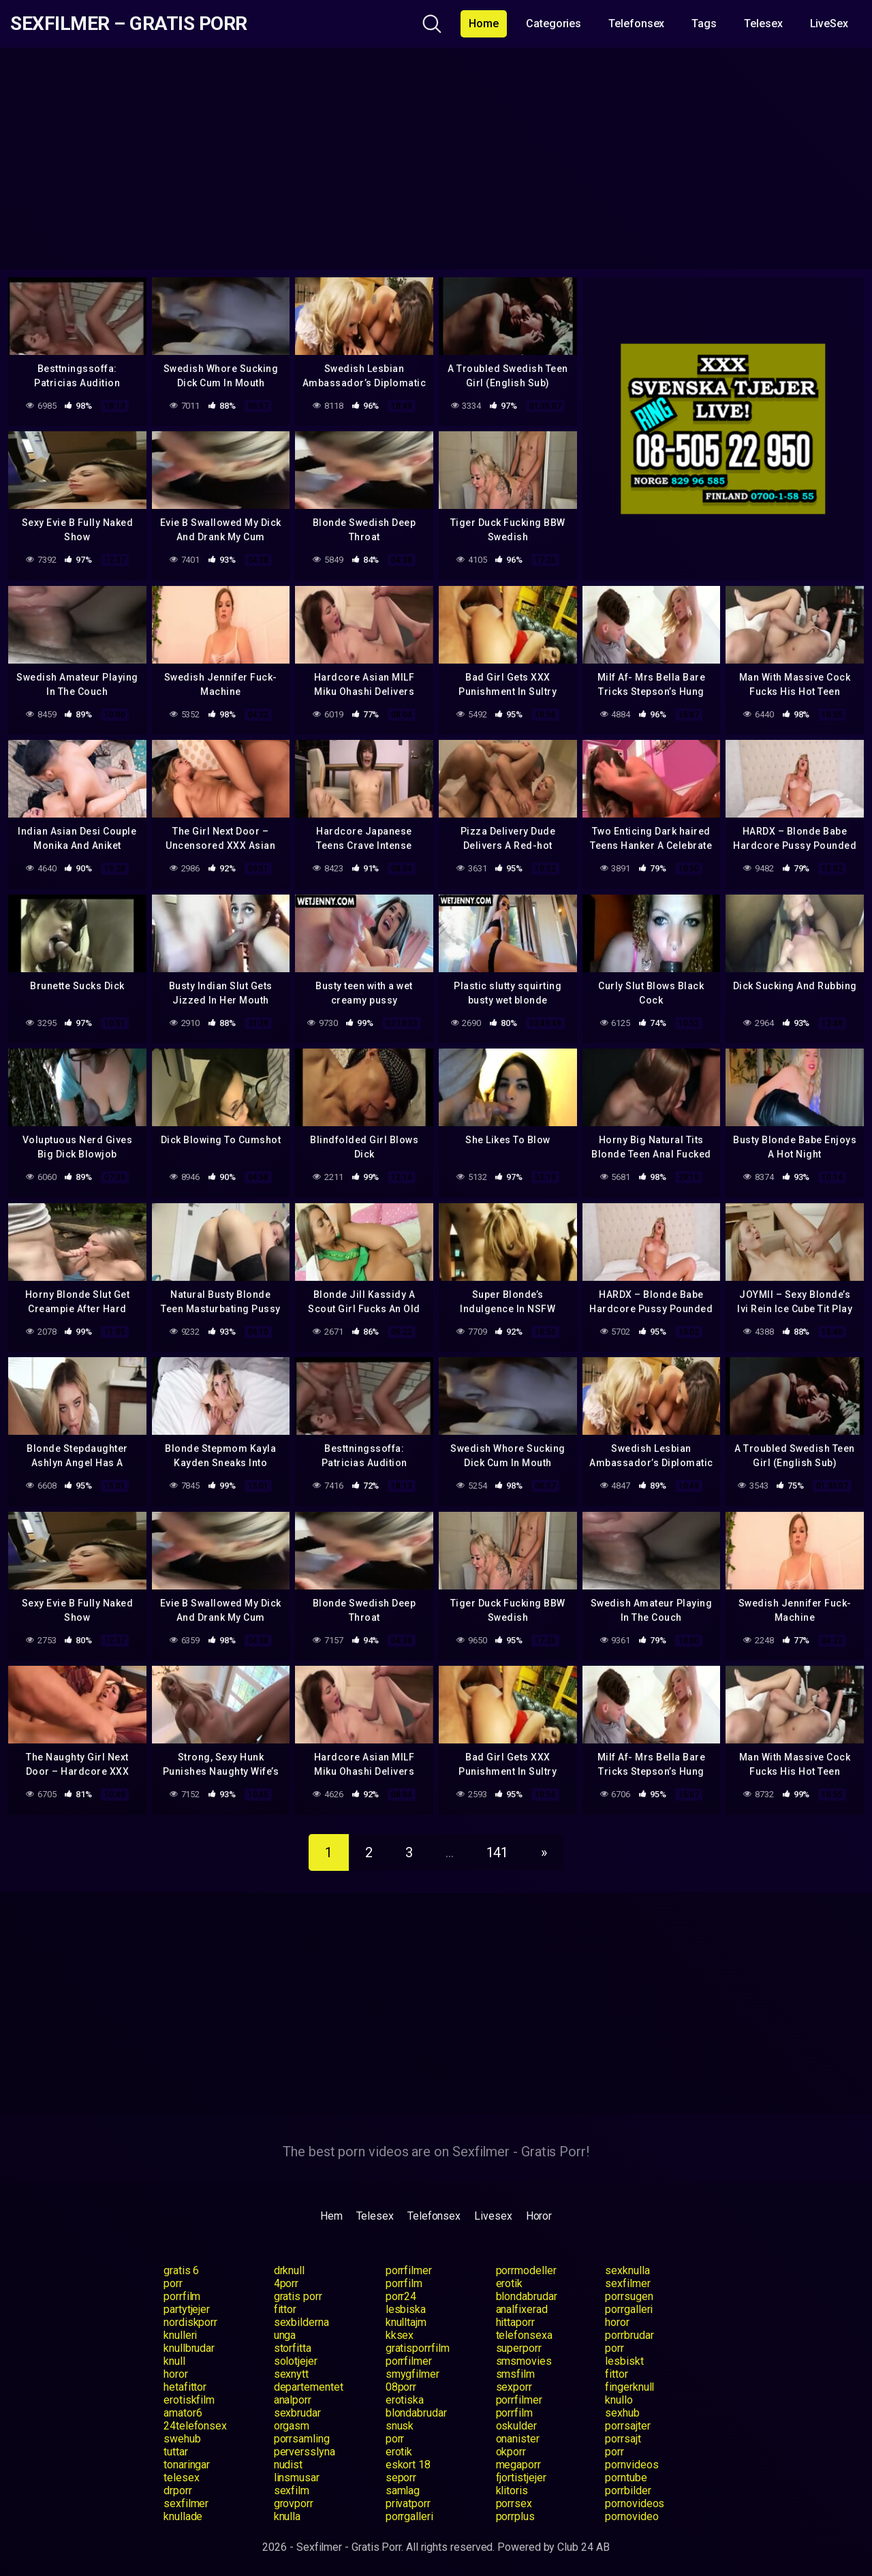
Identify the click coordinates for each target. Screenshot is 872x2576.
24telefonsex (195, 2425)
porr (173, 2283)
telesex (181, 2477)
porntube (626, 2477)
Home (484, 23)
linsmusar (297, 2477)
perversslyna (304, 2451)
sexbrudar (297, 2412)
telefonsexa (524, 2335)
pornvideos (631, 2464)
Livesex (493, 2215)
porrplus (515, 2516)
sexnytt (291, 2374)
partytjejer (187, 2309)
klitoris (512, 2490)
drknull (289, 2270)
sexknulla (627, 2270)
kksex (400, 2335)
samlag (403, 2490)
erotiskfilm (189, 2399)
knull (174, 2361)
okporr (511, 2451)
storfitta (292, 2348)
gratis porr (298, 2296)
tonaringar (187, 2464)
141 (497, 1852)
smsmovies (524, 2361)
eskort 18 (408, 2464)
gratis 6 (181, 2270)
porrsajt (622, 2438)
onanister (518, 2438)
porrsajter (627, 2425)
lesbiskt (624, 2361)
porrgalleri (629, 2309)
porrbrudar (629, 2335)
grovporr (293, 2503)
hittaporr (515, 2322)
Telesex (763, 23)
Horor (539, 2215)
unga (285, 2335)
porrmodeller (526, 2270)
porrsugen (629, 2296)
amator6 (183, 2412)
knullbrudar (189, 2348)
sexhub (622, 2412)
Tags (704, 23)
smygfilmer (412, 2374)
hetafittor (185, 2386)
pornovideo (631, 2516)
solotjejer (295, 2361)
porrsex (514, 2503)
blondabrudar (526, 2296)
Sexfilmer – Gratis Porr (128, 23)
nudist (288, 2464)
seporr (401, 2477)
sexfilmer (627, 2283)
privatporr (408, 2503)
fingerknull (629, 2386)
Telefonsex (636, 23)
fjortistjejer (521, 2477)
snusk (400, 2425)
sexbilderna (301, 2322)
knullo (619, 2399)
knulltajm (406, 2322)
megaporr (518, 2464)
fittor (285, 2309)
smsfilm (515, 2374)
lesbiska (406, 2309)
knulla (287, 2516)
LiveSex (829, 23)
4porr (286, 2283)
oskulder (516, 2425)
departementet (308, 2386)
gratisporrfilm (418, 2348)
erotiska (405, 2399)
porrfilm (404, 2283)
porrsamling (302, 2438)
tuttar (176, 2451)
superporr (519, 2348)
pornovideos (634, 2503)
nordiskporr (190, 2322)
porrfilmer (409, 2270)
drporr (178, 2490)
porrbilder (628, 2490)
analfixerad (522, 2309)
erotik (509, 2283)
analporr (292, 2399)
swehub (182, 2438)
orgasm (292, 2425)
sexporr (514, 2386)
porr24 (401, 2296)
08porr (401, 2386)
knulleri (180, 2335)
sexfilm (291, 2490)
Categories (553, 23)
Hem (331, 2215)
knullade (183, 2516)
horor (617, 2322)
